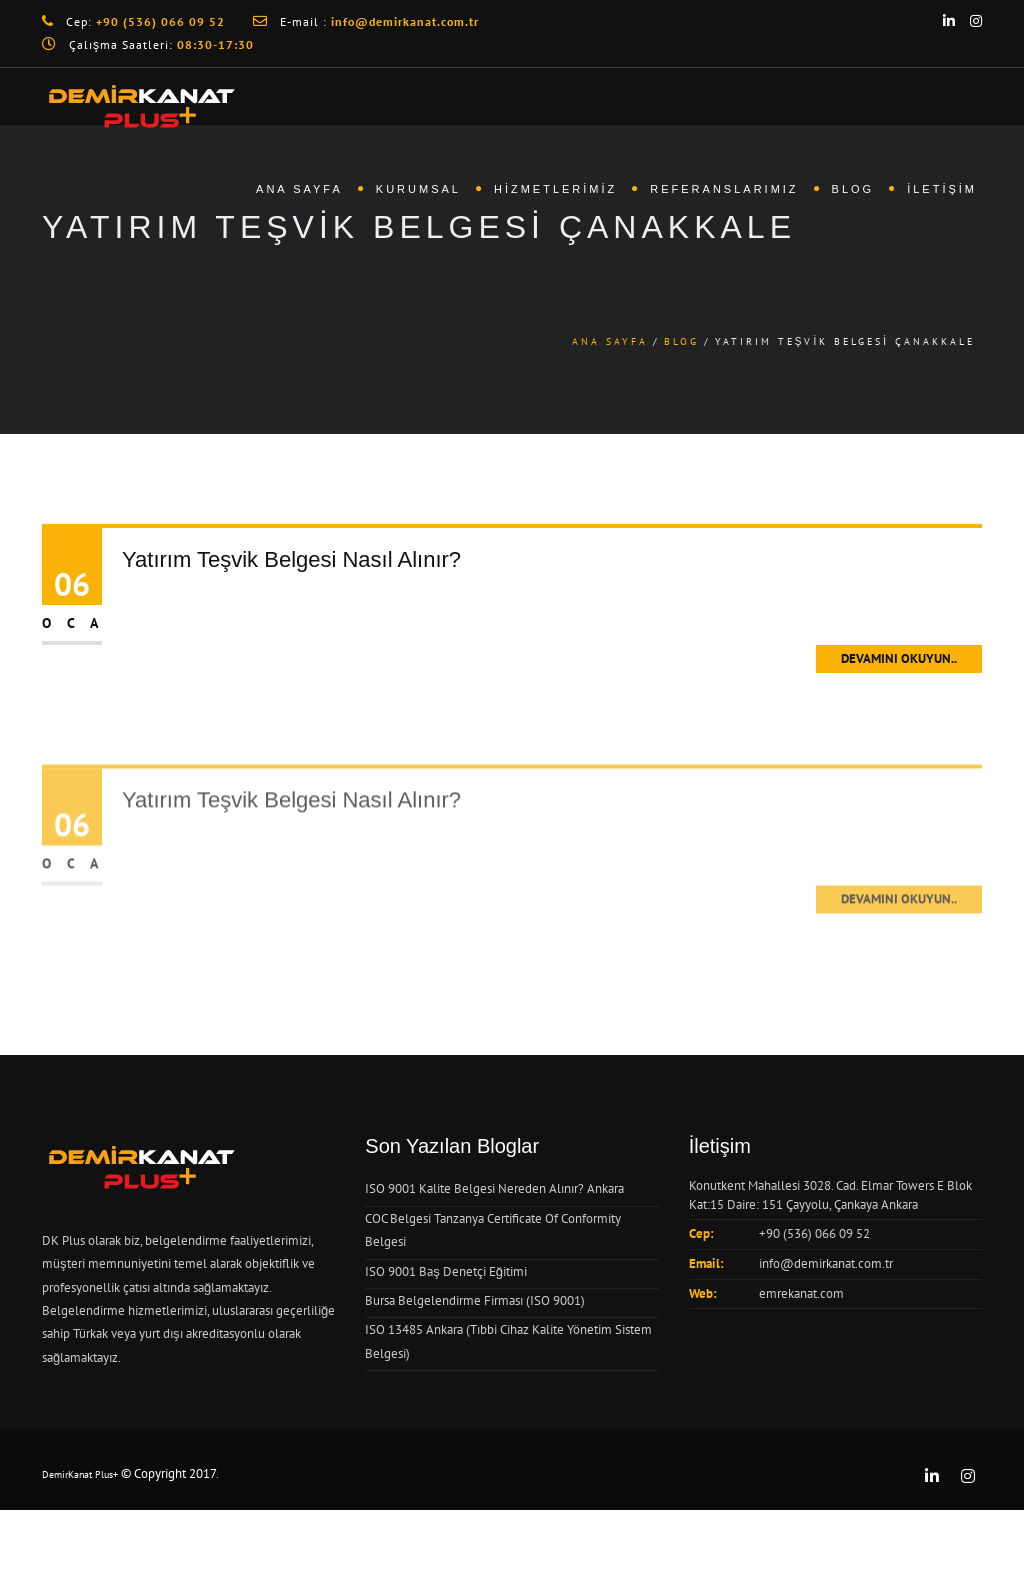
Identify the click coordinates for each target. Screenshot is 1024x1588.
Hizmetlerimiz (555, 189)
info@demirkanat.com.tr (826, 1263)
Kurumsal (418, 189)
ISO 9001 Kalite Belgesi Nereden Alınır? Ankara (494, 1188)
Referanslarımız (724, 189)
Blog (853, 189)
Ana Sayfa (299, 189)
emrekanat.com (801, 1293)
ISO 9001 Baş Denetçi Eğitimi (446, 1271)
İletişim (942, 189)
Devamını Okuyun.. (899, 658)
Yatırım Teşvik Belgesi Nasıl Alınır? (291, 559)
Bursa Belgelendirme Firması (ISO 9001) (475, 1300)
